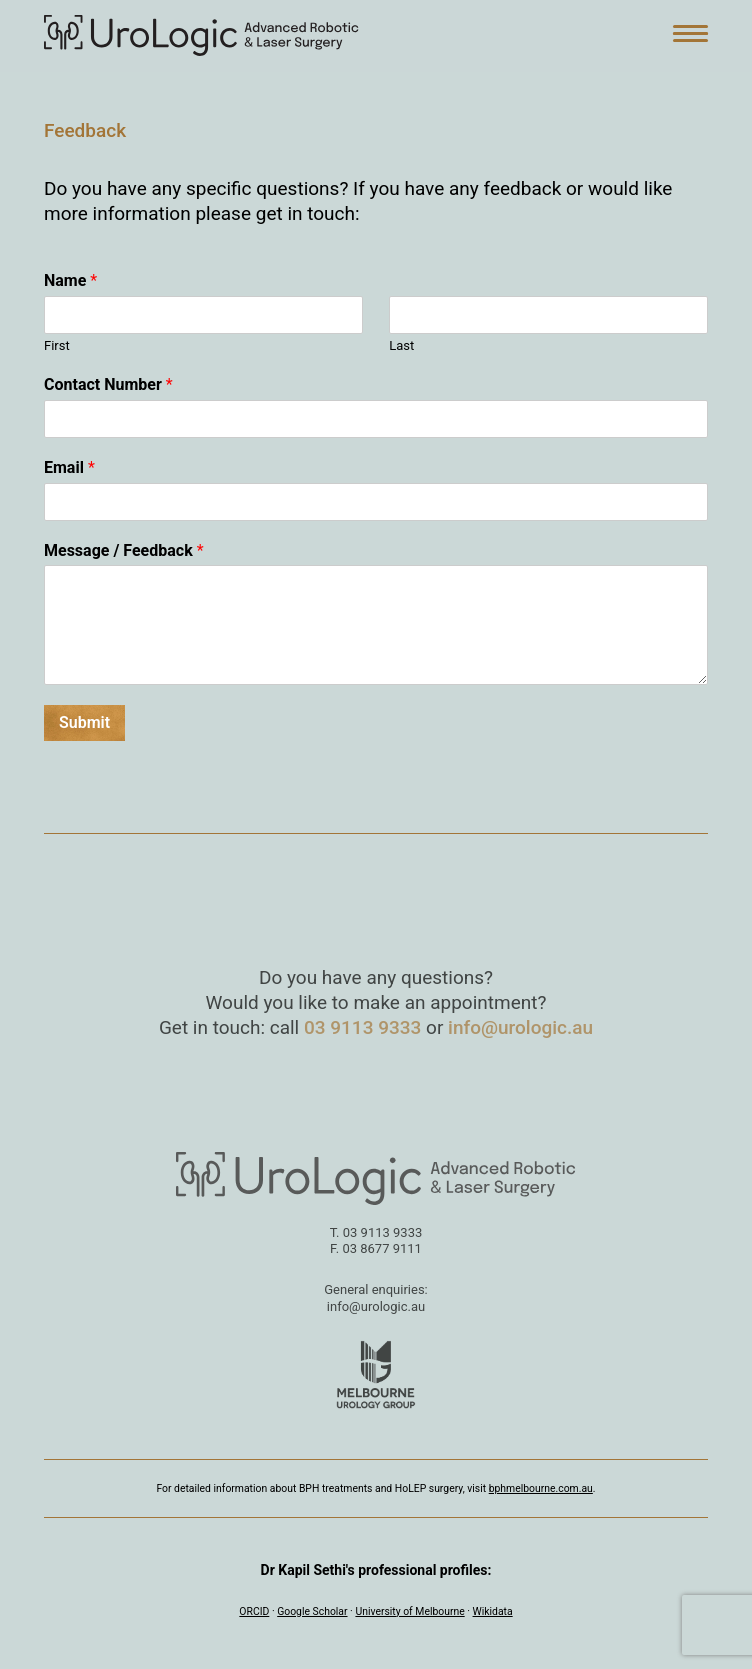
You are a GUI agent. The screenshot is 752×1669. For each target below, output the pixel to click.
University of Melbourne (409, 1611)
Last (401, 345)
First (57, 345)
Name (70, 280)
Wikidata (493, 1611)
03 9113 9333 (362, 1027)
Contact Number (108, 384)
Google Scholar (312, 1611)
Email (69, 467)
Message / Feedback (124, 550)
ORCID (254, 1611)
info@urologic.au (520, 1027)
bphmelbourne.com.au (541, 1488)
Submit (84, 722)
